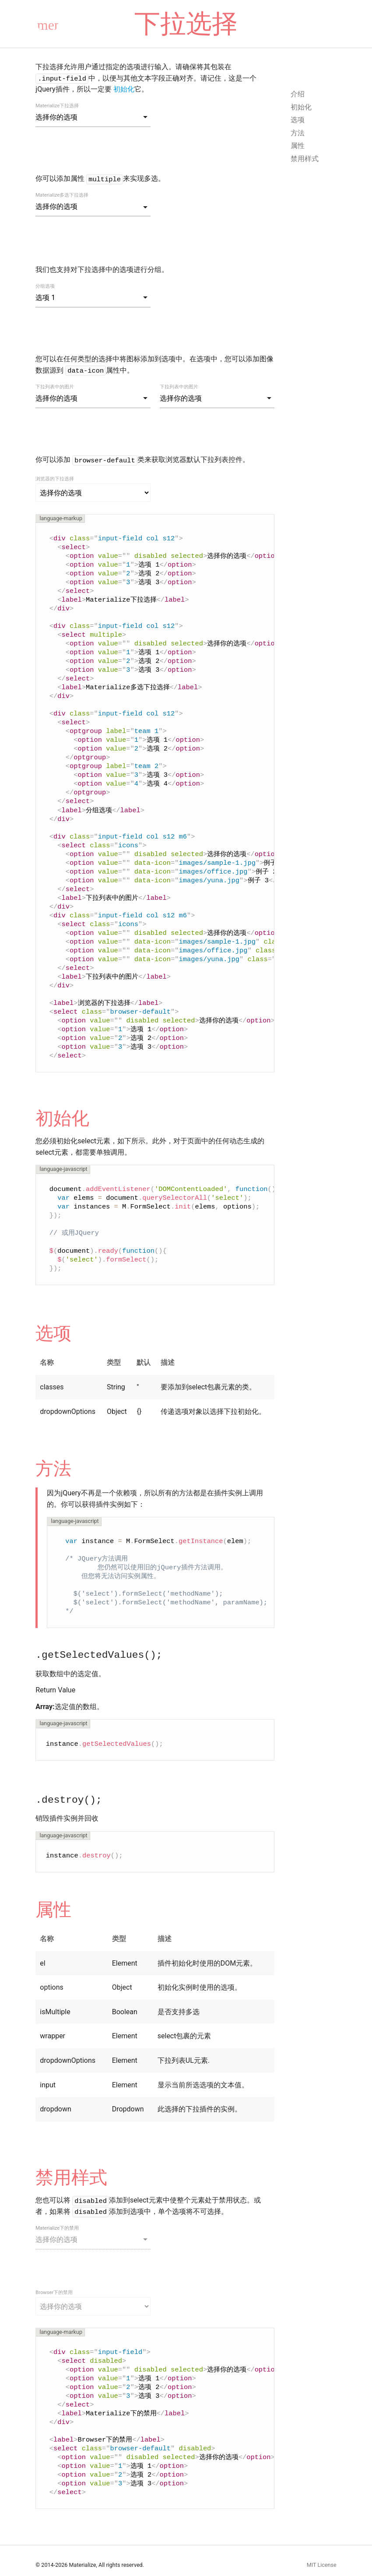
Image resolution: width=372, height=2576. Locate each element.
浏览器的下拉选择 (54, 479)
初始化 (123, 89)
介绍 (298, 94)
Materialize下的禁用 (57, 2228)
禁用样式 (305, 159)
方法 (298, 133)
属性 (298, 145)
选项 (298, 120)
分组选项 (45, 286)
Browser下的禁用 (54, 2292)
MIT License (322, 2565)
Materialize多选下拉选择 (61, 195)
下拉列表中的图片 (54, 387)
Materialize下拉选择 (57, 106)
